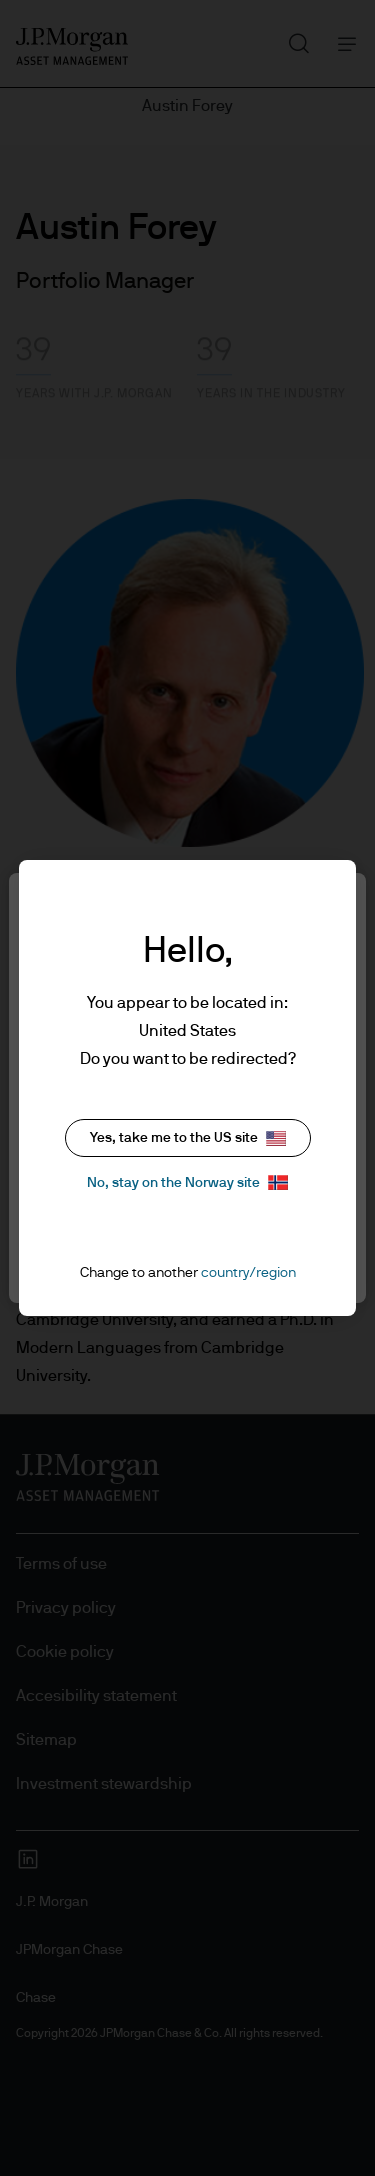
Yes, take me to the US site (188, 1138)
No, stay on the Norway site (187, 1182)
